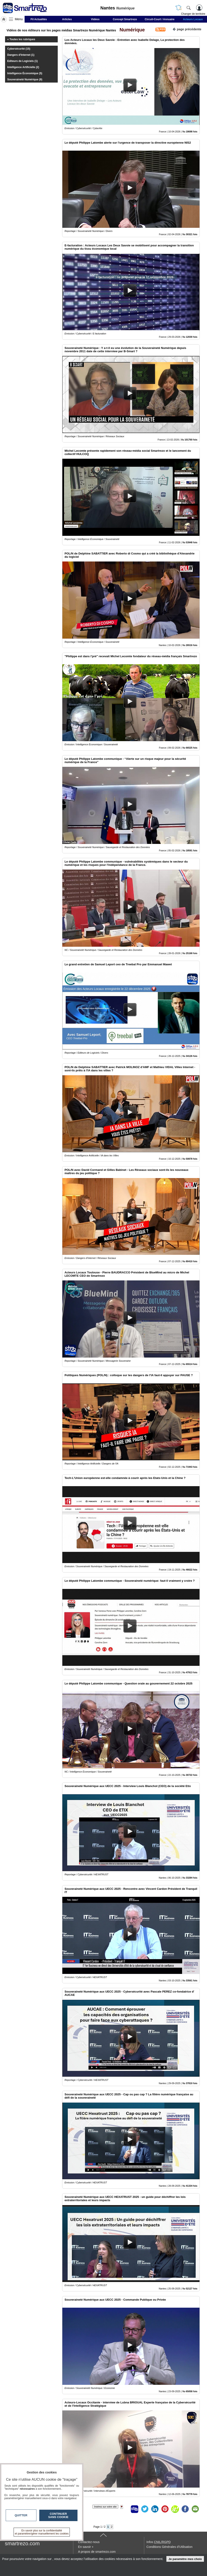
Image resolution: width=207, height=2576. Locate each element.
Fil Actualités (39, 19)
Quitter (21, 2515)
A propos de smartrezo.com (97, 2551)
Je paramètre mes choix (185, 2559)
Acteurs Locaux (193, 19)
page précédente (187, 29)
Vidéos (95, 19)
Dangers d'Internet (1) (20, 54)
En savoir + (86, 2547)
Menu (19, 19)
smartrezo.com (22, 2543)
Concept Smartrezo (125, 19)
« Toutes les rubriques (21, 39)
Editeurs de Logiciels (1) (22, 61)
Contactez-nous (89, 2542)
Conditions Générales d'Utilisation (169, 2547)
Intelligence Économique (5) (24, 73)
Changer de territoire (193, 13)
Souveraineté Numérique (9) (24, 79)
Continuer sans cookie (58, 2515)
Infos (158, 2542)
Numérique (131, 29)
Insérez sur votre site (105, 2506)
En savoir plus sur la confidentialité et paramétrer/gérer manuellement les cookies (42, 2532)
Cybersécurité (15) (18, 48)
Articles (67, 19)
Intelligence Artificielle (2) (23, 67)
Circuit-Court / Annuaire (160, 19)
